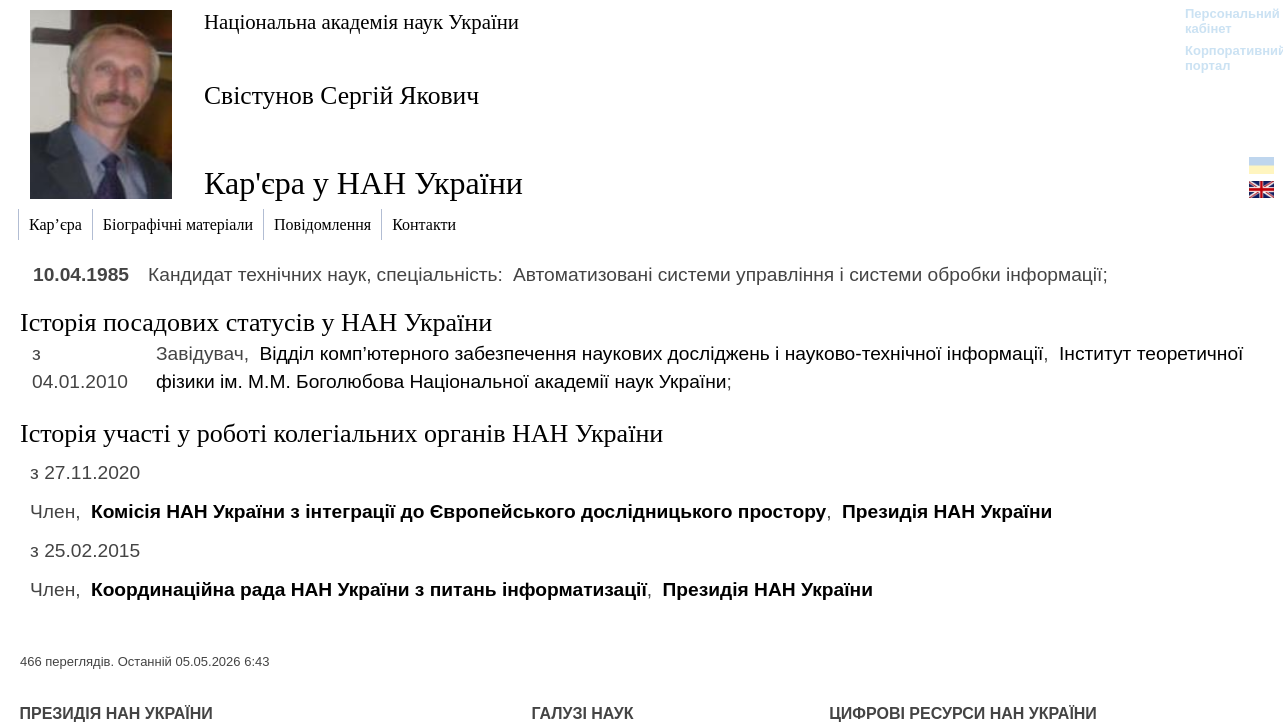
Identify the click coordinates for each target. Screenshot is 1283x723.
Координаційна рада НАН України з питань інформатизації (369, 589)
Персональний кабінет (1222, 21)
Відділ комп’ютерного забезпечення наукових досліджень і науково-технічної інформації (651, 353)
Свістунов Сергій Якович (341, 95)
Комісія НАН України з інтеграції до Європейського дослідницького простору (458, 511)
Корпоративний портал (1222, 58)
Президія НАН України (947, 511)
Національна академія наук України (361, 21)
